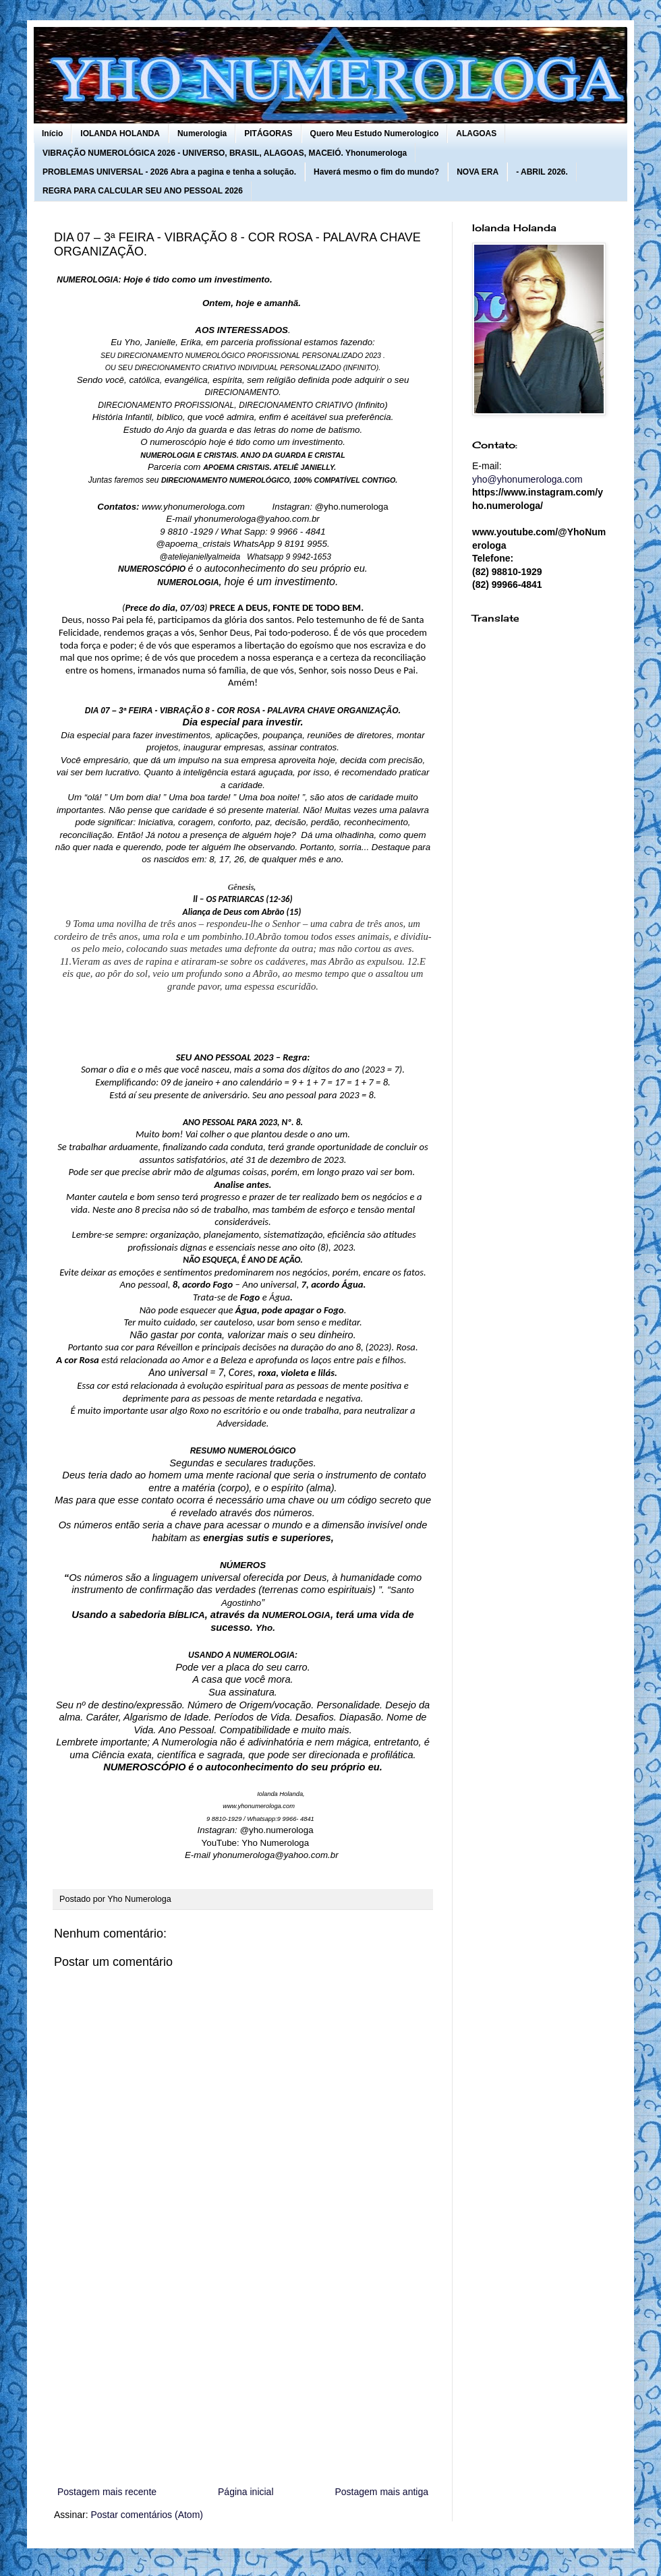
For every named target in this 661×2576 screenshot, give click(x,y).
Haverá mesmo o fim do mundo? (376, 172)
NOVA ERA (477, 172)
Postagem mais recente (106, 2491)
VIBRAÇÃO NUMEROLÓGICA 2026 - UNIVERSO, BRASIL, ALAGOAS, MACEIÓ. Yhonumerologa (224, 153)
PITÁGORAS (268, 133)
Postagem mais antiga (381, 2491)
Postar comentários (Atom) (146, 2514)
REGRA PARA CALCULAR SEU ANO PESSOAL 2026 (142, 191)
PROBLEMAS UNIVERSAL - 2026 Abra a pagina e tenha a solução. (169, 172)
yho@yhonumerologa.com (527, 479)
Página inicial (246, 2491)
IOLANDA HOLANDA (120, 133)
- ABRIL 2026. (542, 172)
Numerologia (202, 133)
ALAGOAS (476, 133)
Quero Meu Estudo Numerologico (374, 133)
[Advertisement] (243, 2372)
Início (52, 133)
